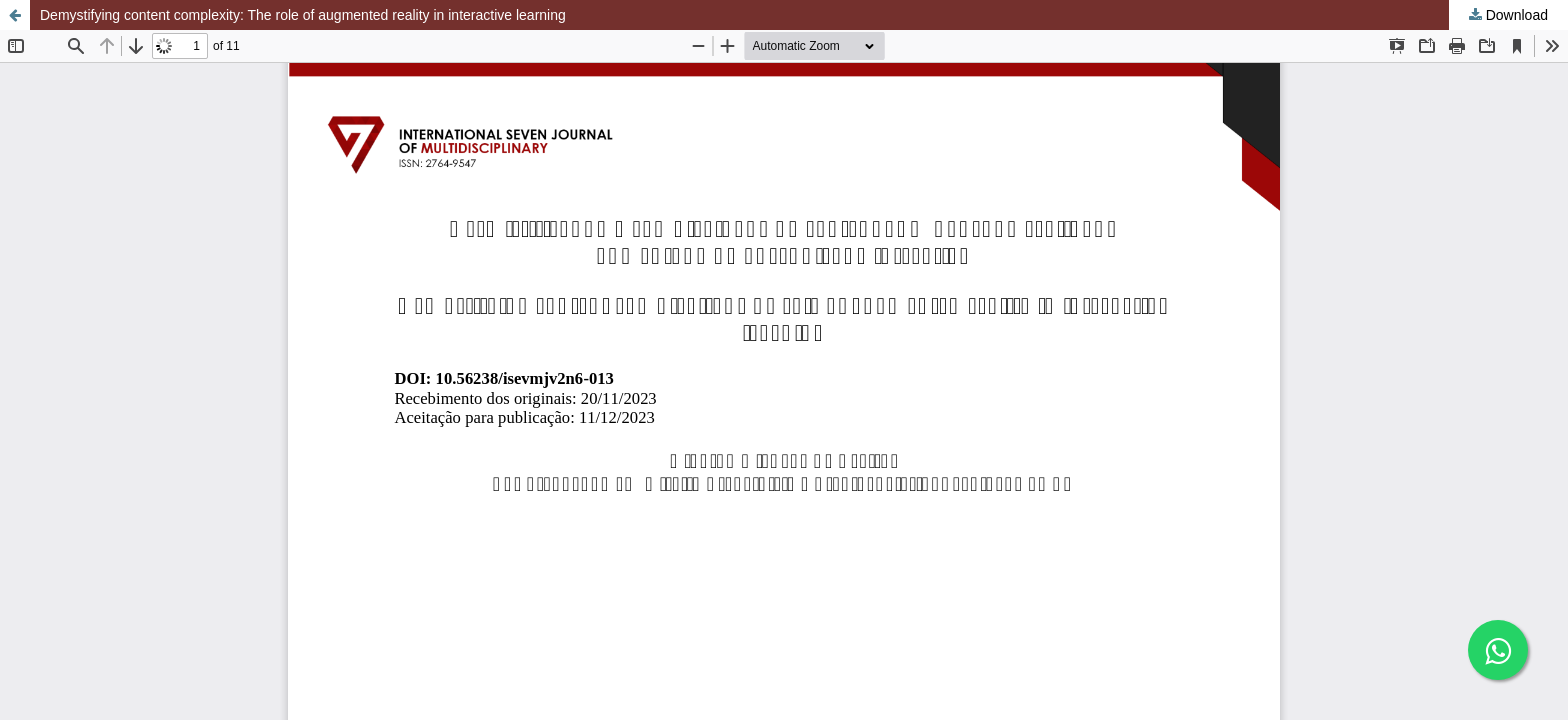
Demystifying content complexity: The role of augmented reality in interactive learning (303, 15)
